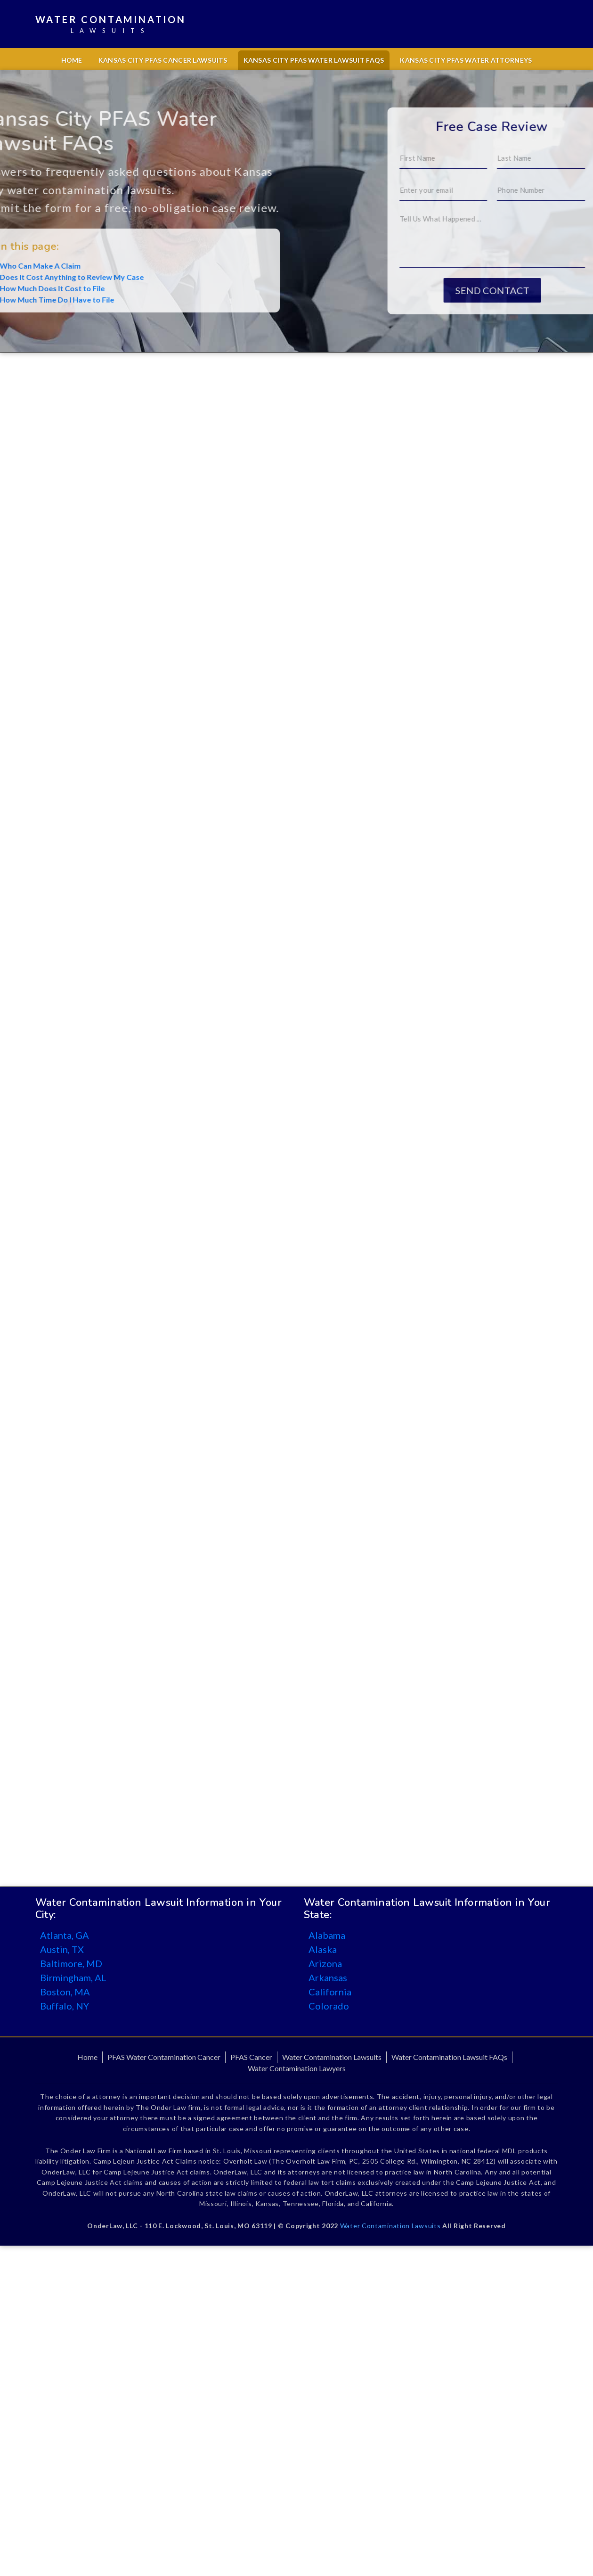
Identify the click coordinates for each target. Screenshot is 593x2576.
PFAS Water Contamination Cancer (163, 2056)
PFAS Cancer (251, 2056)
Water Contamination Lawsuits (332, 2056)
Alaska (323, 1949)
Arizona (325, 1963)
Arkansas (328, 1977)
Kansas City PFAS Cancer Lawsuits (162, 60)
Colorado (329, 2005)
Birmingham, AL (73, 1977)
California (330, 1991)
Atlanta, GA (64, 1935)
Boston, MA (65, 1991)
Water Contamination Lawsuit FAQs (449, 2056)
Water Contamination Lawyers (297, 2068)
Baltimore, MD (71, 1963)
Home (71, 60)
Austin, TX (62, 1949)
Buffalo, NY (64, 2005)
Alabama (327, 1935)
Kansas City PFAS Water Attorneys (466, 60)
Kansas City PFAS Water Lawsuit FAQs (314, 60)
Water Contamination (110, 25)
